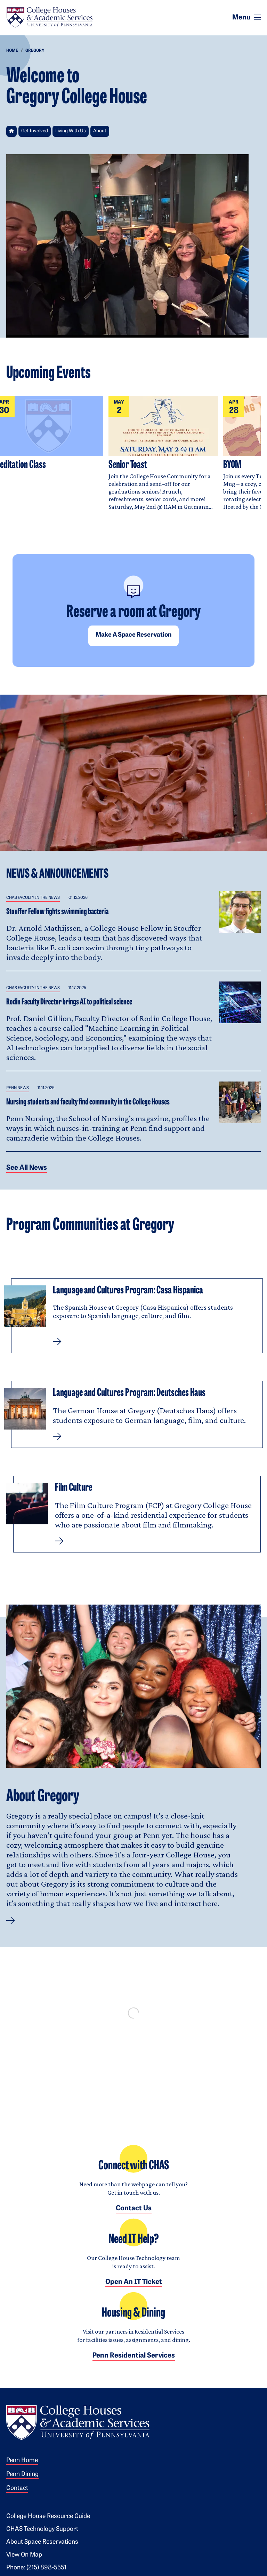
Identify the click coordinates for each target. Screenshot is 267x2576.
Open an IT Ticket (133, 2282)
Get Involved (34, 131)
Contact (17, 2488)
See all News (26, 1168)
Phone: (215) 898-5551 (36, 2568)
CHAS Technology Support (42, 2529)
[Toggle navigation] (257, 17)
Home (12, 51)
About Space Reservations (42, 2542)
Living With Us (70, 131)
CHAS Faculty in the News (33, 898)
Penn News (17, 1088)
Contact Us (134, 2208)
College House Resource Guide (48, 2516)
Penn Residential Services (133, 2355)
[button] (10, 1920)
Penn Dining (22, 2474)
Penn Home (22, 2460)
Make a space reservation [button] (133, 635)
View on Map (24, 2555)
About (99, 131)
